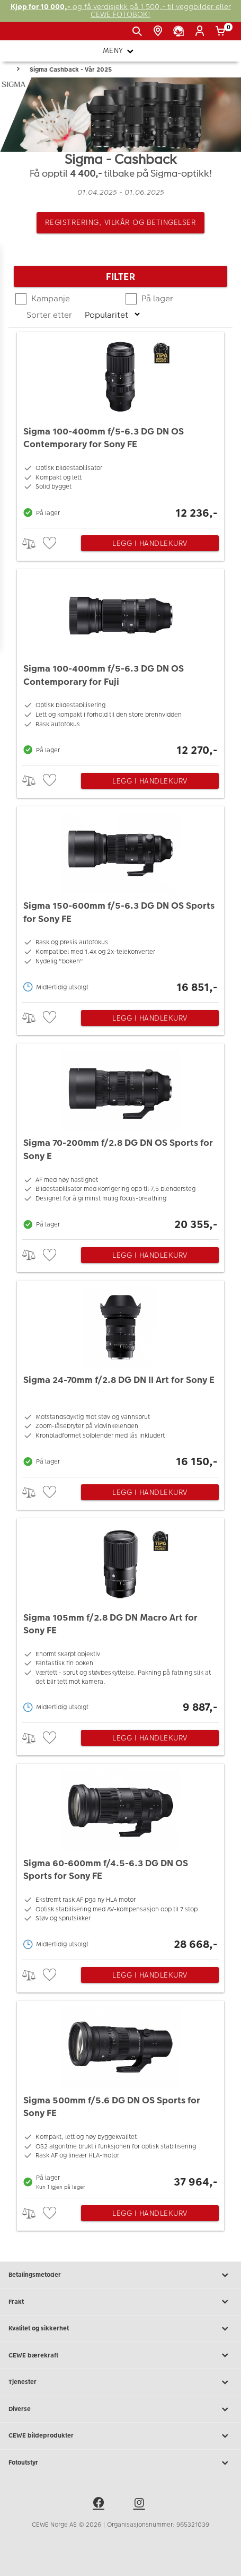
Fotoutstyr (120, 2463)
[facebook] (100, 2504)
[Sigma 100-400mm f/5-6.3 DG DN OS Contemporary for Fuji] (120, 664)
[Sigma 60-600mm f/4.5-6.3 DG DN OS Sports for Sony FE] (120, 1859)
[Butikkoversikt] (159, 31)
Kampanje (49, 298)
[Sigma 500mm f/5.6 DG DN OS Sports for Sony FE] (120, 2096)
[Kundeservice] (180, 31)
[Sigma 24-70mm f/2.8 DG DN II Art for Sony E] (120, 1376)
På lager (156, 298)
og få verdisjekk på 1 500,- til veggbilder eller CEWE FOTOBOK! (121, 11)
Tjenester (120, 2382)
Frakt (120, 2302)
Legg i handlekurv (150, 543)
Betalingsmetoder (120, 2275)
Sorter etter (50, 315)
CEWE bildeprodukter (120, 2436)
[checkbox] (51, 543)
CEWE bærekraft (120, 2355)
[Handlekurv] (222, 31)
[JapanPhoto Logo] (25, 35)
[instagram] (140, 2504)
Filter (120, 276)
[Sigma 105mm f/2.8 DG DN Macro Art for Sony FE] (120, 1617)
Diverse (120, 2409)
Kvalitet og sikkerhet (120, 2329)
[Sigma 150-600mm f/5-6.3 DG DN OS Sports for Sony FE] (120, 901)
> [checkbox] (32, 543)
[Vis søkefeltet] (139, 31)
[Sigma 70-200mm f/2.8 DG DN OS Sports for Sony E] (120, 1138)
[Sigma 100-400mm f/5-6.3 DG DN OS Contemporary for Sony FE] (120, 427)
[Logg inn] (201, 31)
